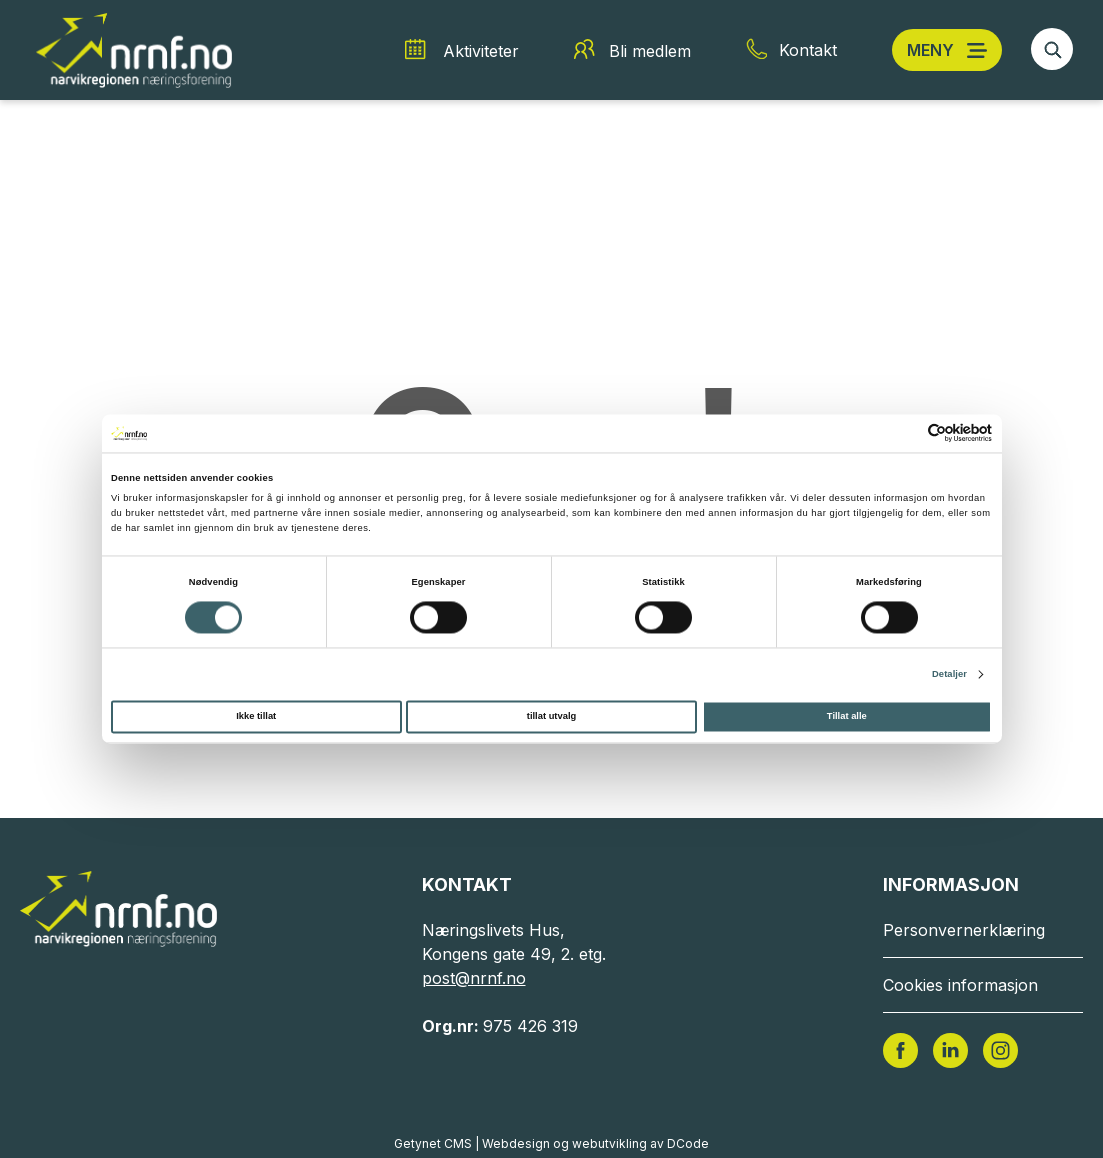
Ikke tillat (256, 717)
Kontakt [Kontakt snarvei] (808, 50)
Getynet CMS (433, 1143)
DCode (688, 1143)
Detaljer (949, 674)
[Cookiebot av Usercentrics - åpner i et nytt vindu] (904, 433)
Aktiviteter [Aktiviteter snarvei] (481, 51)
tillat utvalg (551, 717)
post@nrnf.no (474, 978)
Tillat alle (847, 717)
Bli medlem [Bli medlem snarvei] (650, 51)
